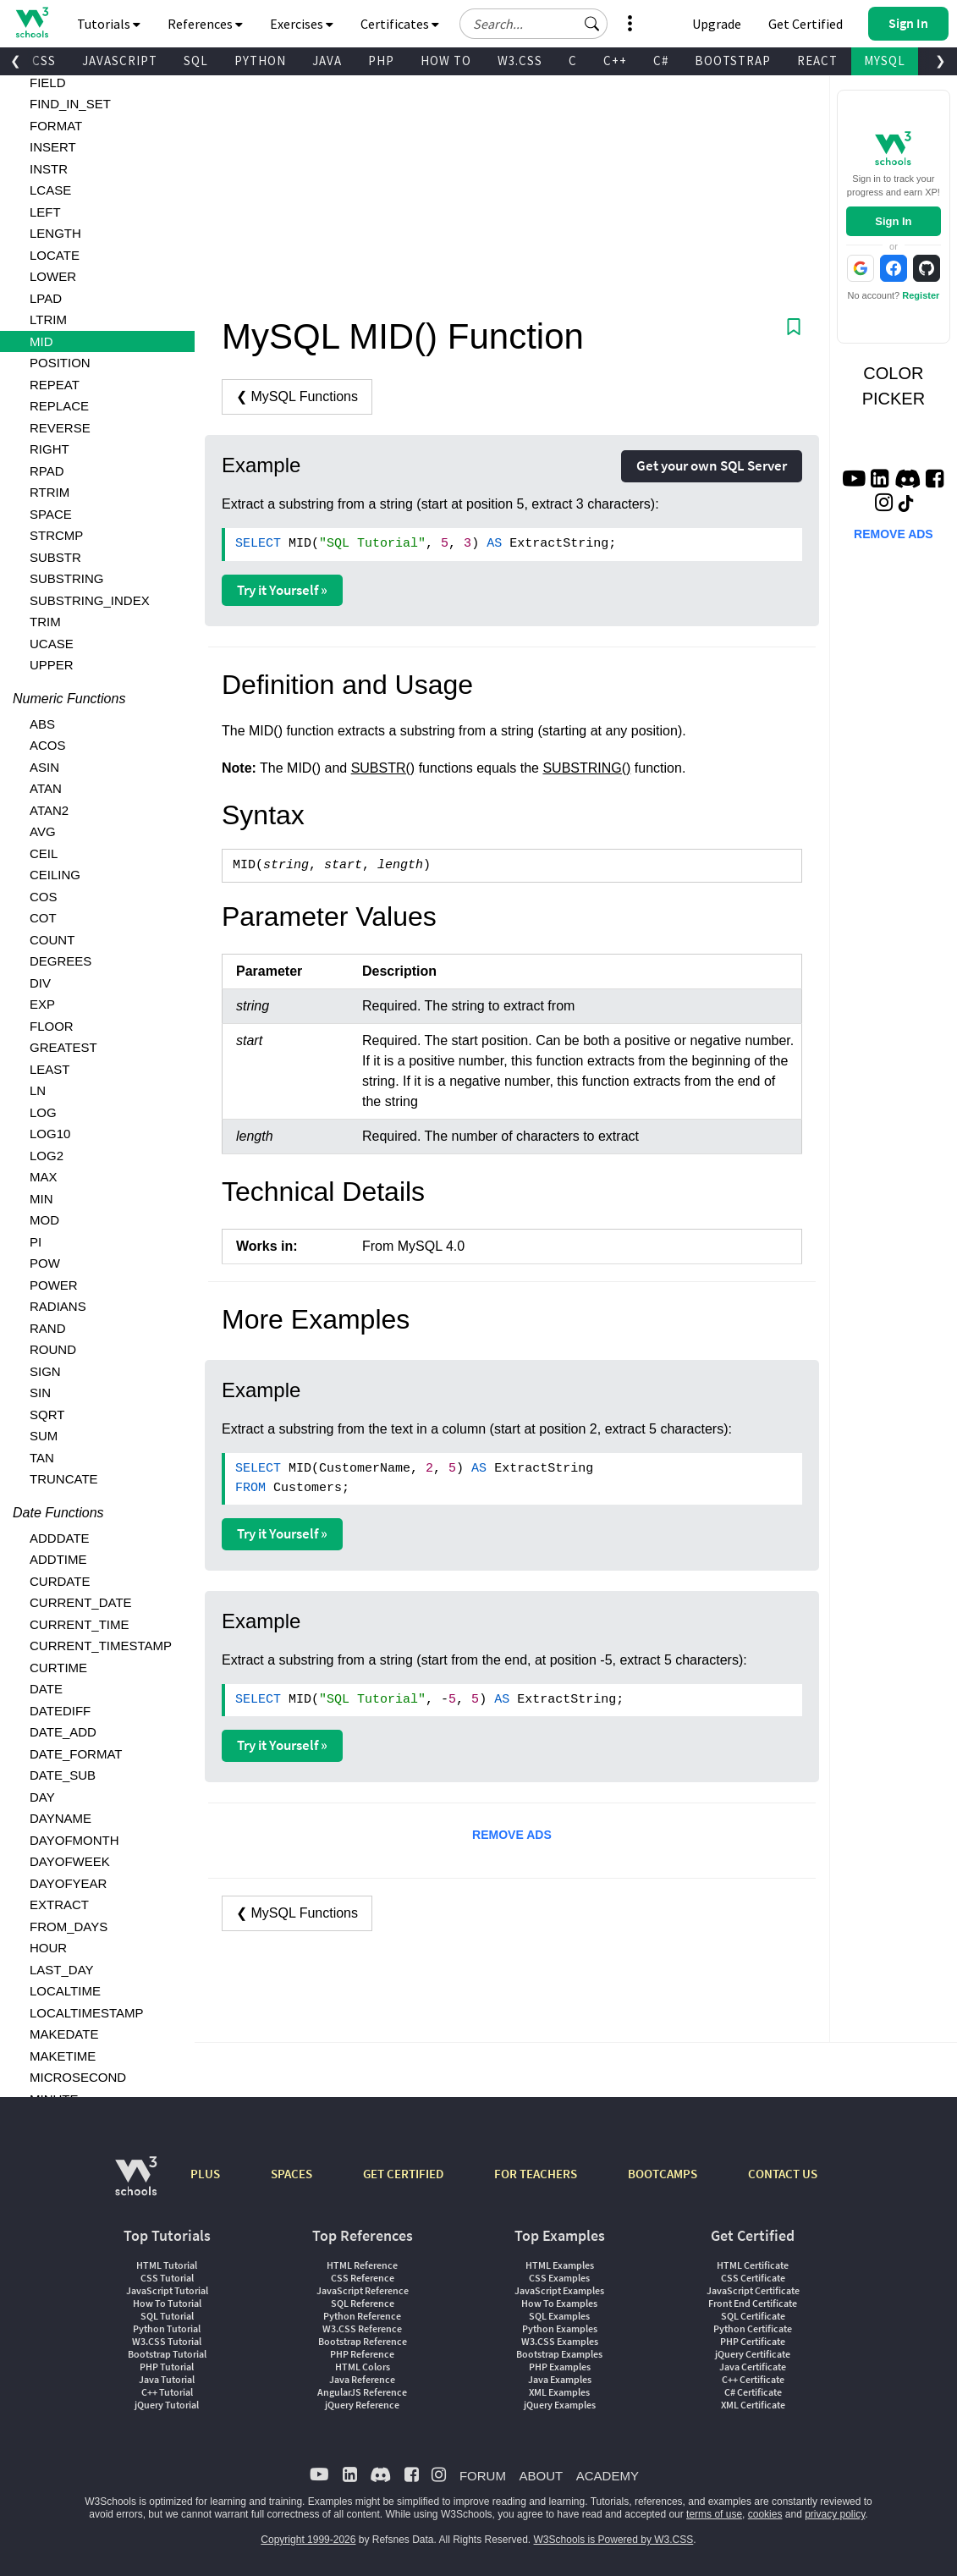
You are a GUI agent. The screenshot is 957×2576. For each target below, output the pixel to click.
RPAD (47, 471)
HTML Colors (362, 2366)
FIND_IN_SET (70, 103)
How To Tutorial (167, 2303)
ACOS (48, 745)
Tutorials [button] (108, 23)
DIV (40, 983)
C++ (615, 60)
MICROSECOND (78, 2077)
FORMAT (56, 125)
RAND (48, 1328)
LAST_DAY (62, 1969)
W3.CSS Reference (362, 2328)
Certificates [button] (399, 23)
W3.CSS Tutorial (166, 2341)
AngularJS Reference (362, 2392)
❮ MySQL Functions (297, 396)
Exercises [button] (301, 23)
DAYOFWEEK (70, 1861)
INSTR (49, 169)
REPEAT (55, 384)
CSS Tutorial (167, 2277)
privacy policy (835, 2514)
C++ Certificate (753, 2379)
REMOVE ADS (512, 1834)
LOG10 (50, 1133)
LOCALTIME (65, 1991)
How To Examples (559, 2303)
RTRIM (49, 492)
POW (45, 1263)
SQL (196, 60)
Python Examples (559, 2328)
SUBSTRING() (586, 768)
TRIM (45, 621)
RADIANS (58, 1306)
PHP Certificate (752, 2341)
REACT (817, 60)
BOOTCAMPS (662, 2174)
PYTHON (260, 60)
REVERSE (60, 428)
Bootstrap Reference (362, 2341)
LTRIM (48, 319)
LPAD (46, 298)
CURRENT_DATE (81, 1602)
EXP (42, 1004)
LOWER (53, 276)
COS (44, 896)
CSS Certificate (753, 2277)
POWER (54, 1285)
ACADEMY (607, 2476)
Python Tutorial (167, 2328)
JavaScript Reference (362, 2290)
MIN (41, 1199)
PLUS (205, 2174)
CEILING (55, 874)
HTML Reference (362, 2265)
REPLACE (59, 406)
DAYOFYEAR (68, 1883)
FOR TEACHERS (535, 2174)
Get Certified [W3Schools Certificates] (805, 23)
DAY (42, 1797)
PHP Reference (362, 2354)
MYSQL (884, 60)
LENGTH (55, 233)
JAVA (327, 60)
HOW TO (446, 60)
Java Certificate (752, 2366)
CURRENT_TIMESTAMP (101, 1645)
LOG (43, 1112)
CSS (44, 60)
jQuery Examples (560, 2404)
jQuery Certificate (752, 2354)
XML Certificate (753, 2404)
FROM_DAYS (68, 1926)
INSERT (53, 147)
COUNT (52, 940)
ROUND (53, 1349)
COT (43, 918)
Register (920, 295)
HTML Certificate (753, 2265)
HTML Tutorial (166, 2265)
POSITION (60, 362)
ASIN (44, 767)
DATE (46, 1689)
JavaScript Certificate (753, 2290)
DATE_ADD (63, 1732)
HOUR (48, 1947)
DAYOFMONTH (74, 1840)
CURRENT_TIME (79, 1624)
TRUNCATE (64, 1479)
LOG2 (46, 1155)
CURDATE (60, 1581)
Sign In (893, 221)
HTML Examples (559, 2265)
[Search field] (533, 23)
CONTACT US (782, 2174)
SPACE (51, 514)
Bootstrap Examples (559, 2354)
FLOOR (52, 1026)
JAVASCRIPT (119, 60)
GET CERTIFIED (403, 2174)
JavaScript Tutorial (167, 2290)
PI (35, 1242)
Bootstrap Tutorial (167, 2354)
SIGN (45, 1371)
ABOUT (541, 2476)
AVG (43, 831)
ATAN (46, 788)
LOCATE (55, 255)
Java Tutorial (167, 2379)
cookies (765, 2514)
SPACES (291, 2174)
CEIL (44, 853)
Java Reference (362, 2379)
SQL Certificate (753, 2315)
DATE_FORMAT (76, 1754)
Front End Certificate (752, 2303)
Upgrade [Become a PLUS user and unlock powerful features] (716, 23)
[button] (592, 23)
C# (660, 60)
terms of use (714, 2514)
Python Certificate (752, 2328)
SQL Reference (362, 2303)
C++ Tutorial (167, 2392)
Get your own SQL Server (711, 465)
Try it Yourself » (282, 590)
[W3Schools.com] (136, 2185)
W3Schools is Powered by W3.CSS (614, 2540)
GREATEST (63, 1047)
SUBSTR (55, 557)
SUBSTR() (383, 768)
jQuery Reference (362, 2404)
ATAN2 (49, 810)
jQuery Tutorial (167, 2404)
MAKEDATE (64, 2034)
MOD (44, 1220)
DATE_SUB (63, 1775)
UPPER (52, 665)
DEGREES (60, 961)
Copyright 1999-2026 (308, 2540)
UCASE (52, 643)
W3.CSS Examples (559, 2341)
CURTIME (58, 1667)
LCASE (50, 190)
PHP (381, 60)
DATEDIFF (60, 1711)
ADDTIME (58, 1559)
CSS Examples (559, 2277)
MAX (44, 1177)
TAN (42, 1457)
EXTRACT (59, 1904)
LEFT (45, 212)
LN (38, 1090)
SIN (40, 1392)
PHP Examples (560, 2366)
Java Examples (559, 2379)
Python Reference (362, 2315)
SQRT (47, 1414)
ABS (42, 724)
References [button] (205, 23)
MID (41, 341)
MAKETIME (63, 2056)
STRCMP (56, 535)
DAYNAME (60, 1818)
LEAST (50, 1069)
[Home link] (31, 22)
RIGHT (49, 449)
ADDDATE (60, 1538)
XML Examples (559, 2392)
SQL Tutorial (167, 2315)
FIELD (48, 82)
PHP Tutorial (167, 2366)
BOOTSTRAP (733, 60)
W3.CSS (520, 60)
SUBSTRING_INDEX (90, 600)
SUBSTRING (67, 578)
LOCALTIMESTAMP (86, 2013)
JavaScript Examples (559, 2290)
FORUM (482, 2476)
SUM (44, 1435)
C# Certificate (753, 2392)
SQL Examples (559, 2315)
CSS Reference (362, 2277)
